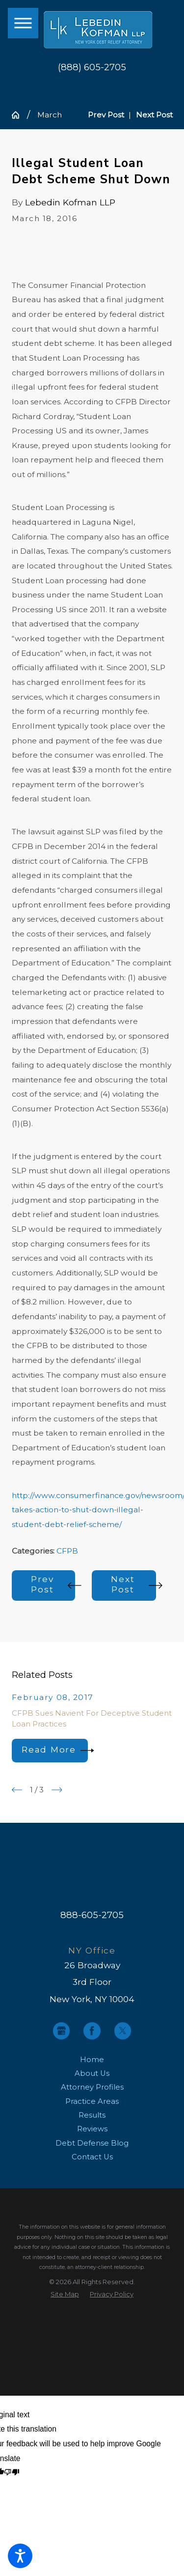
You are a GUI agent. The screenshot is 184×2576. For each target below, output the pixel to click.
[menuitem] (92, 2059)
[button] (20, 2556)
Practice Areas (92, 2101)
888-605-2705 (92, 1915)
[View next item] (57, 1789)
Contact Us (92, 2156)
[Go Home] (19, 115)
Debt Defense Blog (92, 2143)
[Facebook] (92, 2030)
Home (92, 2059)
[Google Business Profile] (61, 2030)
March (49, 114)
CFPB (67, 1551)
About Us (92, 2073)
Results (92, 2115)
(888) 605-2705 (92, 67)
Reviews (92, 2128)
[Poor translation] (11, 2472)
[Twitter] (122, 2030)
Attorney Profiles (92, 2087)
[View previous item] (17, 1789)
